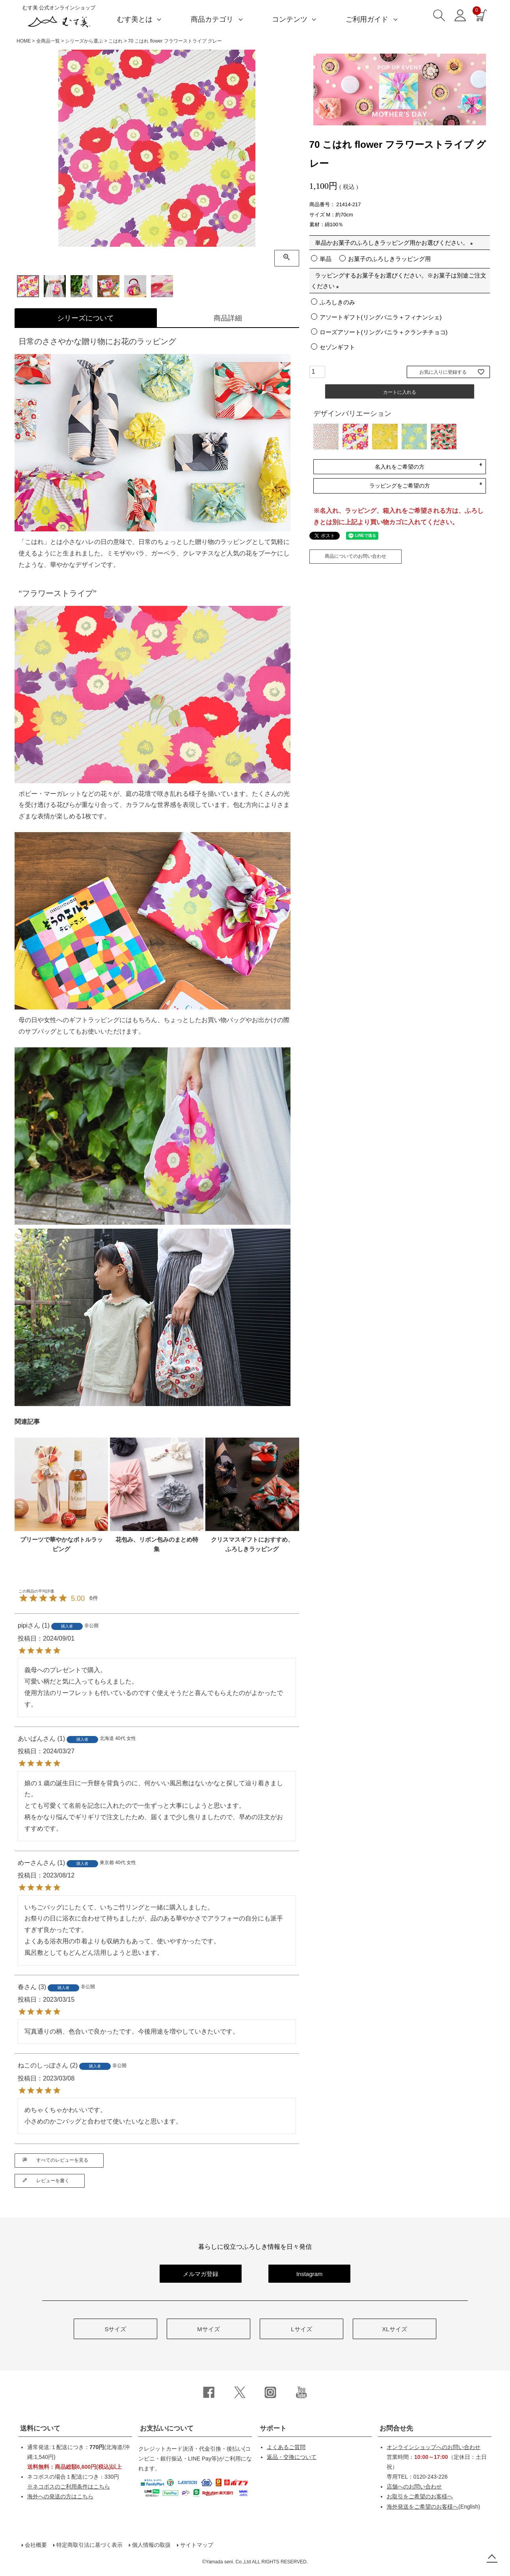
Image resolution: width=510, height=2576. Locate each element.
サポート (273, 2428)
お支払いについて (167, 2428)
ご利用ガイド (367, 19)
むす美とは (135, 19)
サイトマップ (196, 2545)
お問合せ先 (396, 2428)
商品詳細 (228, 318)
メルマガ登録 (200, 2274)
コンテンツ (289, 19)
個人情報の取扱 (151, 2545)
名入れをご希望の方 (399, 467)
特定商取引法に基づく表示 (89, 2545)
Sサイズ (115, 2329)
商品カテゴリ (212, 19)
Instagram (309, 2274)
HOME (24, 41)
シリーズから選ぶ (84, 41)
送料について (40, 2428)
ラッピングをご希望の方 (399, 485)
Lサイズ (301, 2329)
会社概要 (36, 2545)
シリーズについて (85, 318)
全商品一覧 (48, 41)
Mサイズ (208, 2329)
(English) (433, 2506)
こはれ (115, 41)
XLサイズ (394, 2329)
